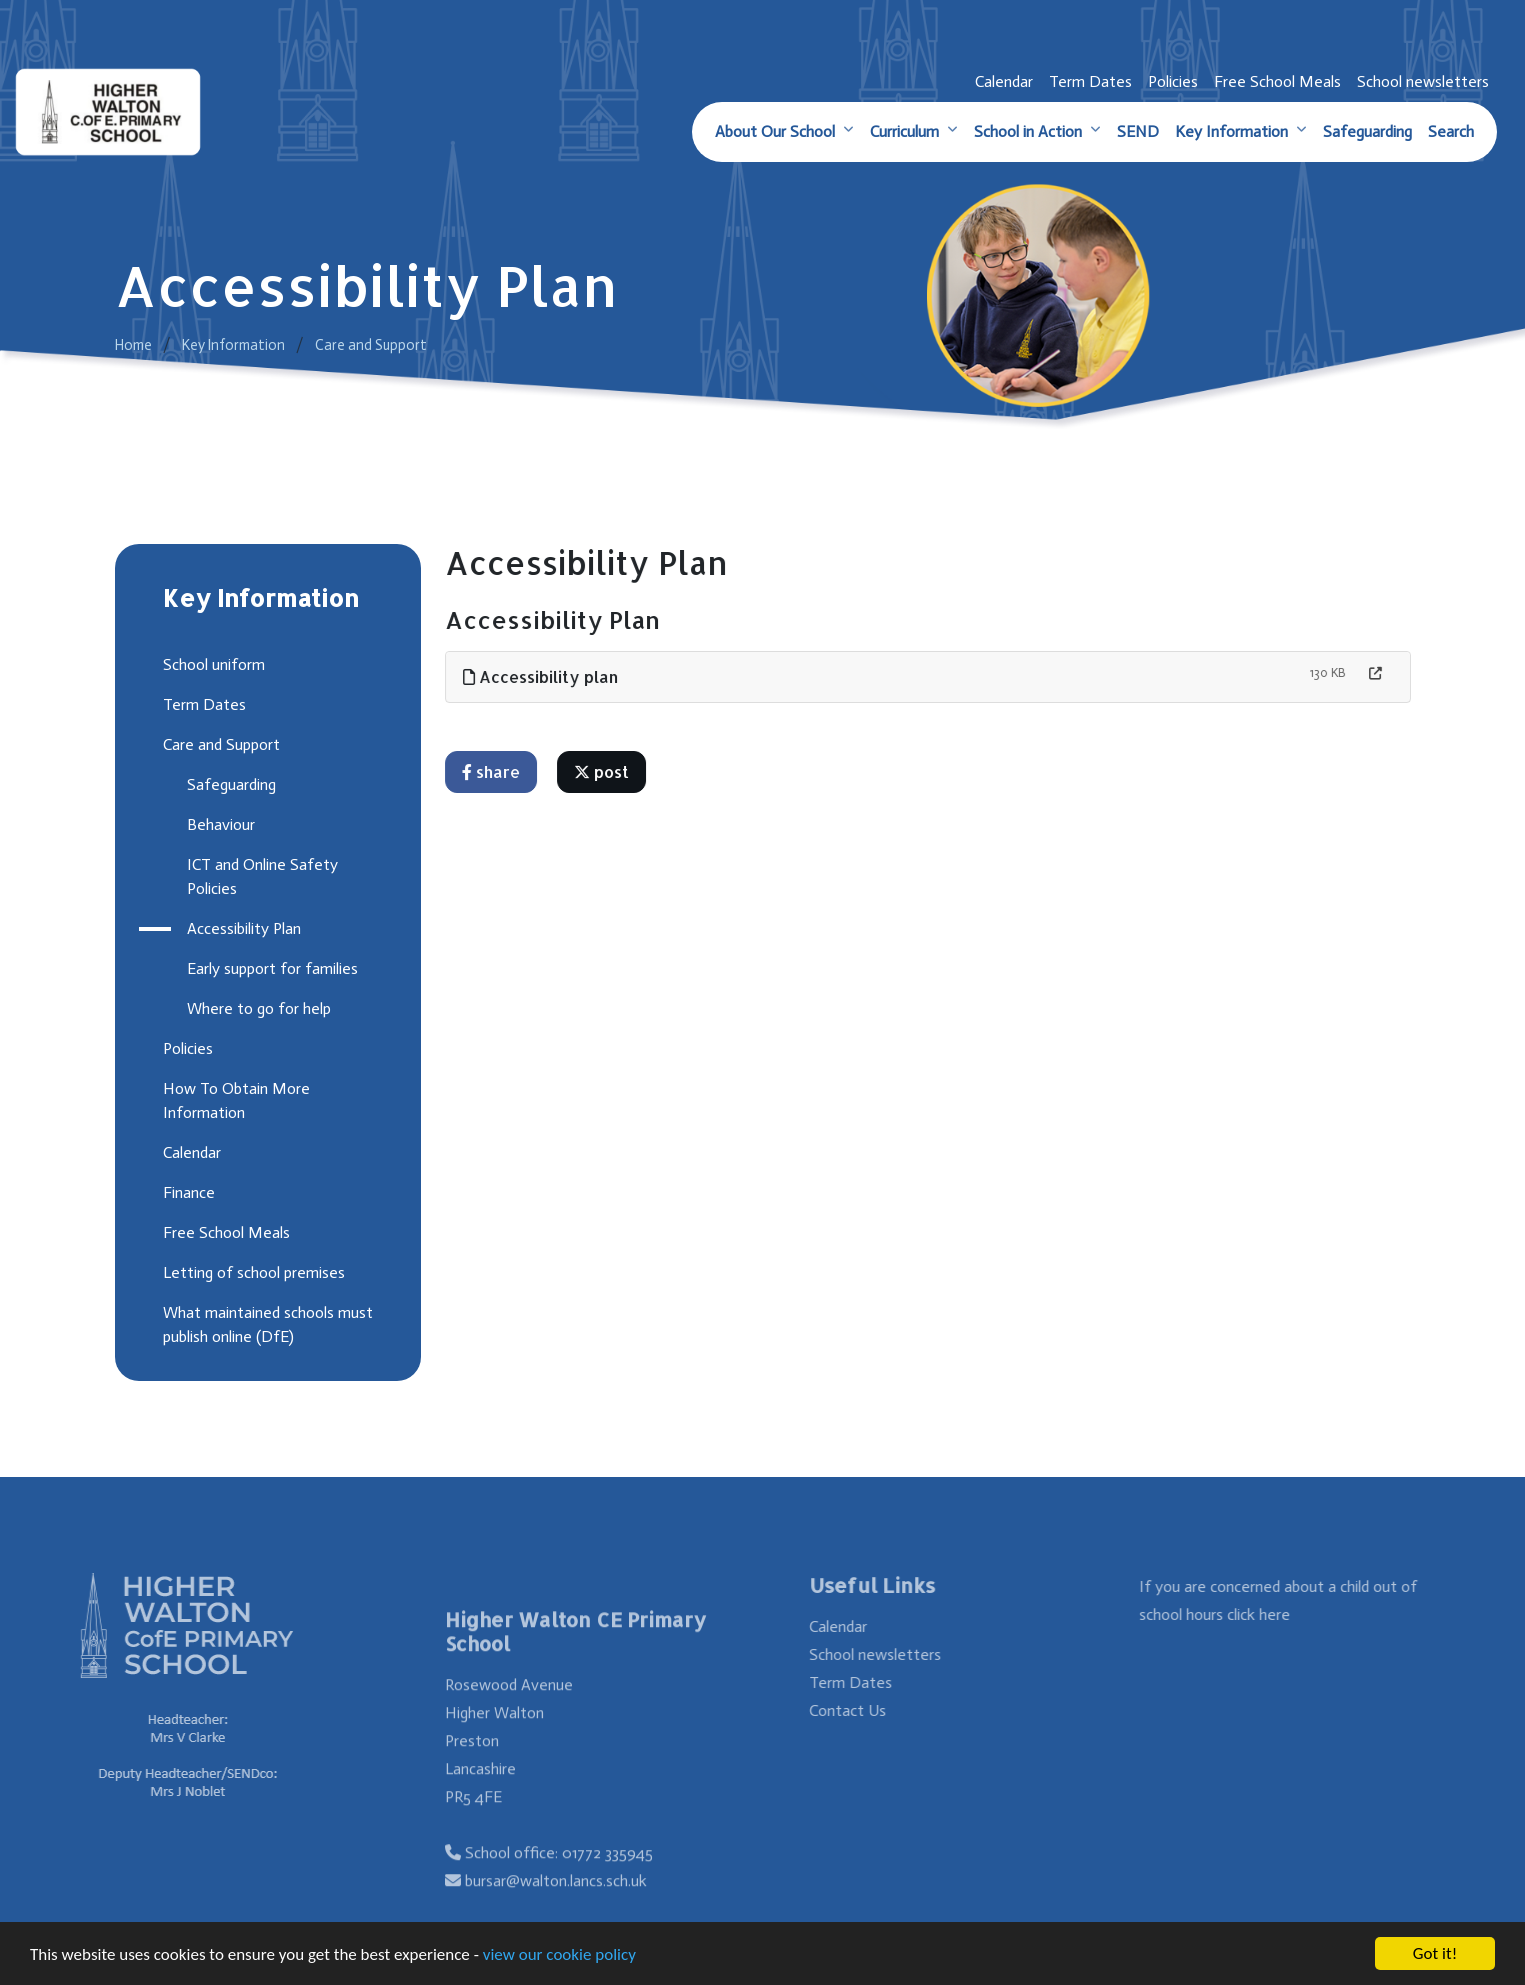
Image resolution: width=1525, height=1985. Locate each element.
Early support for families (270, 968)
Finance (187, 1192)
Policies (1173, 81)
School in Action (1028, 131)
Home (133, 345)
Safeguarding (1367, 131)
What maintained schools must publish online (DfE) (266, 1324)
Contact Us (872, 1710)
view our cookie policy (559, 1955)
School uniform (212, 664)
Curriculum (904, 131)
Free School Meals (1277, 81)
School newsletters (1423, 81)
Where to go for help (257, 1008)
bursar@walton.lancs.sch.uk (556, 1905)
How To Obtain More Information (234, 1100)
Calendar (1004, 81)
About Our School (775, 131)
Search (1451, 131)
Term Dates (1090, 81)
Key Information (1231, 131)
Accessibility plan (541, 676)
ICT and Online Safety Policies (260, 876)
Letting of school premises (252, 1272)
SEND (1138, 131)
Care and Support (371, 345)
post (602, 771)
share (492, 771)
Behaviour (219, 824)
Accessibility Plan (242, 928)
